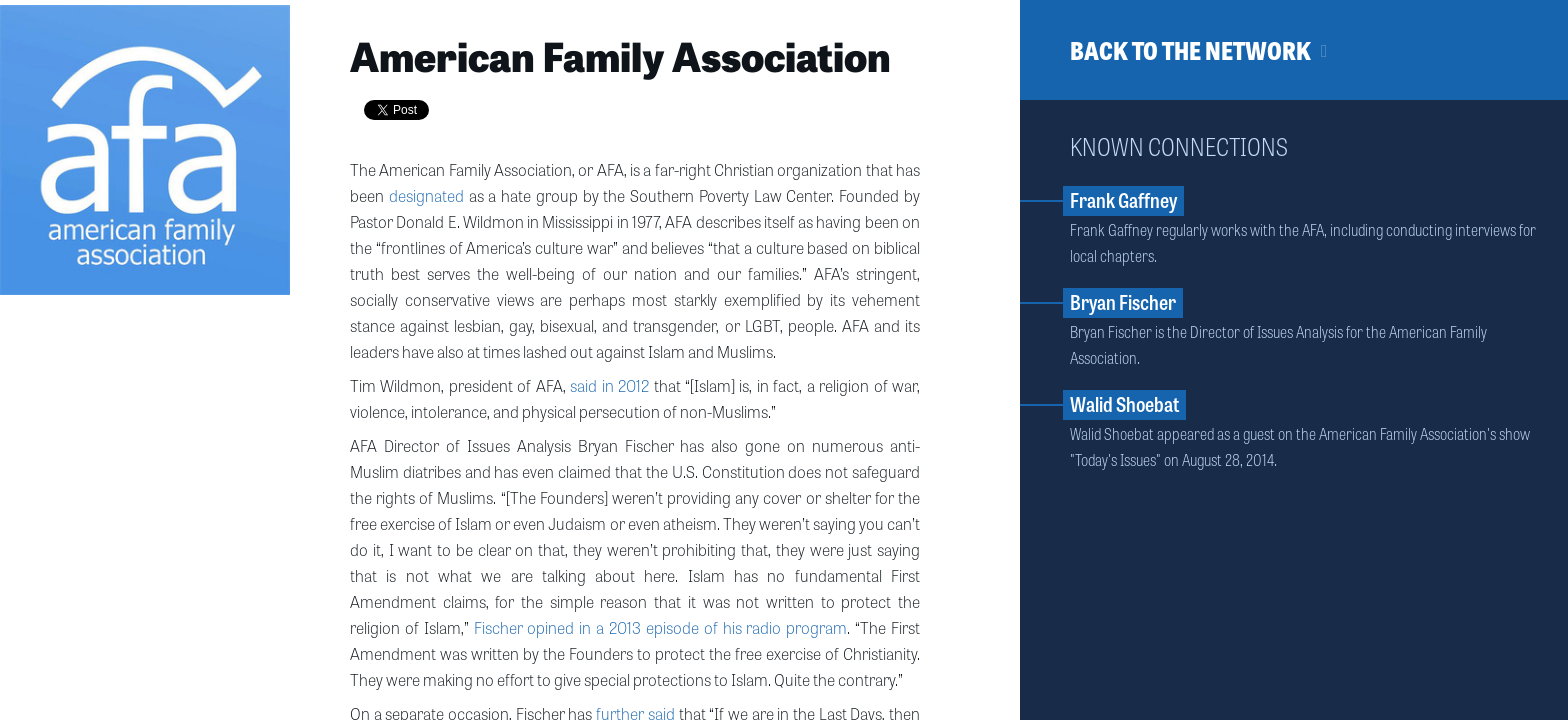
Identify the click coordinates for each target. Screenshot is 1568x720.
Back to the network (1190, 49)
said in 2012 (609, 385)
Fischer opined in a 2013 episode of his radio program (661, 627)
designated (426, 195)
